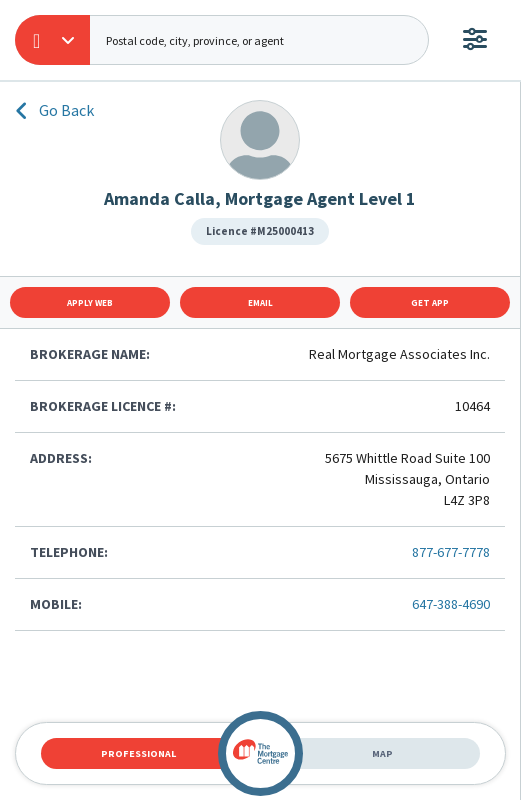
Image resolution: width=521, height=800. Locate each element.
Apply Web (90, 302)
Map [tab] (382, 753)
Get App (430, 302)
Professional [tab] (138, 753)
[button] (52, 40)
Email (260, 302)
